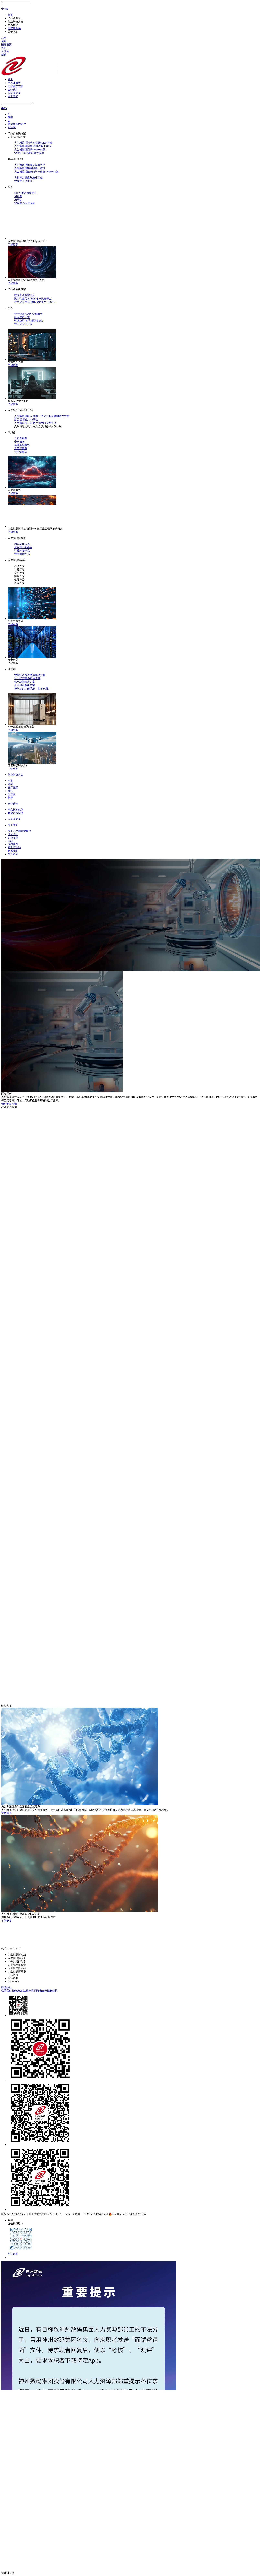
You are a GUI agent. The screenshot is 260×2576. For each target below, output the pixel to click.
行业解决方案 (15, 86)
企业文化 (13, 837)
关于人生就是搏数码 (19, 831)
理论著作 (13, 834)
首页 (10, 79)
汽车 (3, 37)
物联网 (12, 127)
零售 (3, 48)
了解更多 (13, 244)
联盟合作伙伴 (15, 813)
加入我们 (13, 854)
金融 (3, 41)
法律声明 (28, 1990)
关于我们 (13, 96)
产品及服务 (14, 82)
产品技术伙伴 (15, 809)
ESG (10, 841)
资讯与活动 (14, 847)
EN (6, 8)
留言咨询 (13, 2253)
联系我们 (13, 850)
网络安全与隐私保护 (46, 1990)
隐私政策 (17, 1990)
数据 (10, 117)
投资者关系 (14, 93)
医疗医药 (6, 44)
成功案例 (13, 844)
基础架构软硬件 (17, 124)
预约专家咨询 (9, 1104)
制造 (3, 54)
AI (9, 114)
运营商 (5, 51)
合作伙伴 (13, 89)
